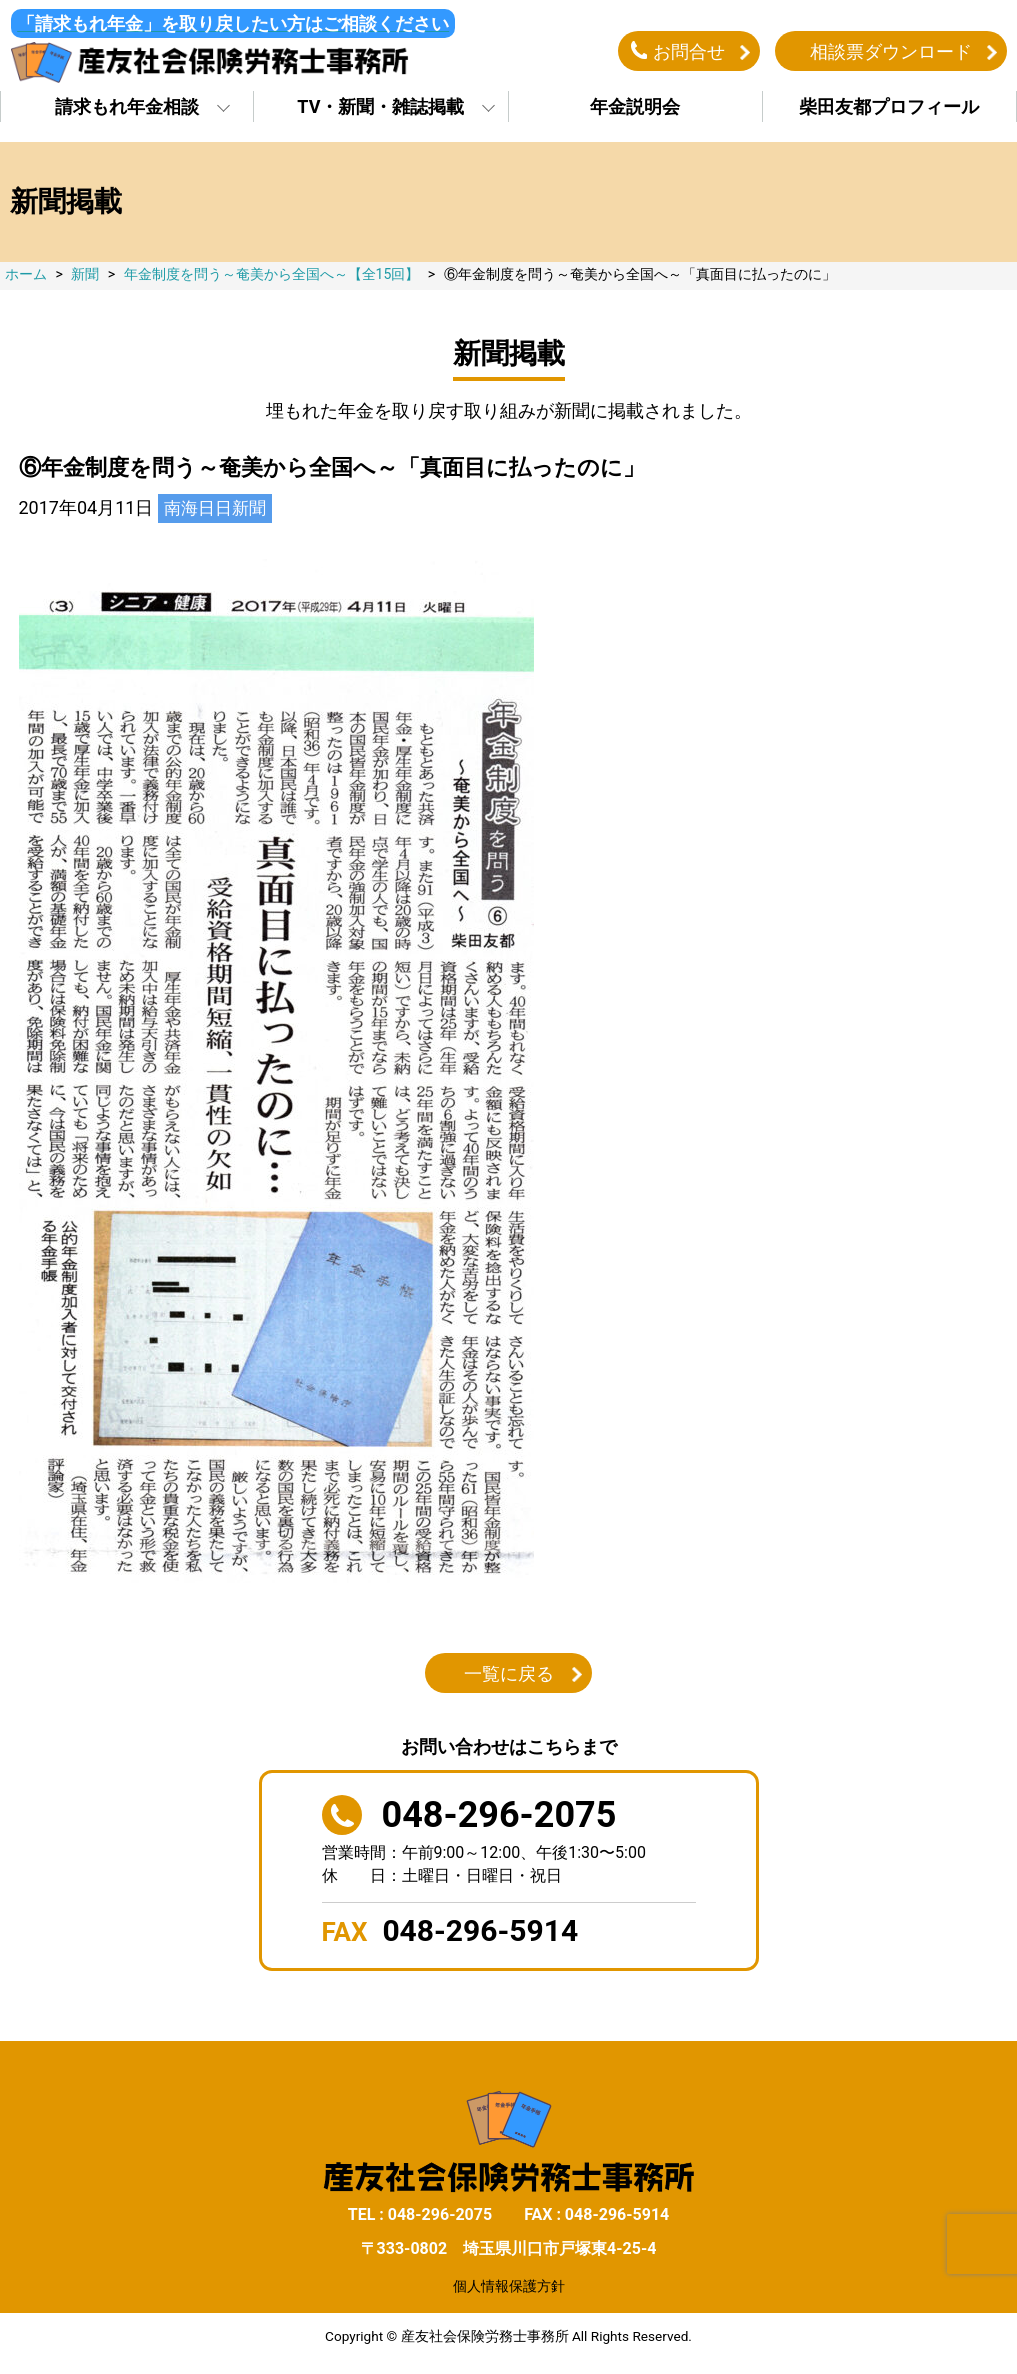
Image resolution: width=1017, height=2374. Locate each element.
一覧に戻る (509, 1679)
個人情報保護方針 (509, 2291)
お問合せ (689, 53)
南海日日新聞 (218, 513)
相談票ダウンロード (891, 53)
